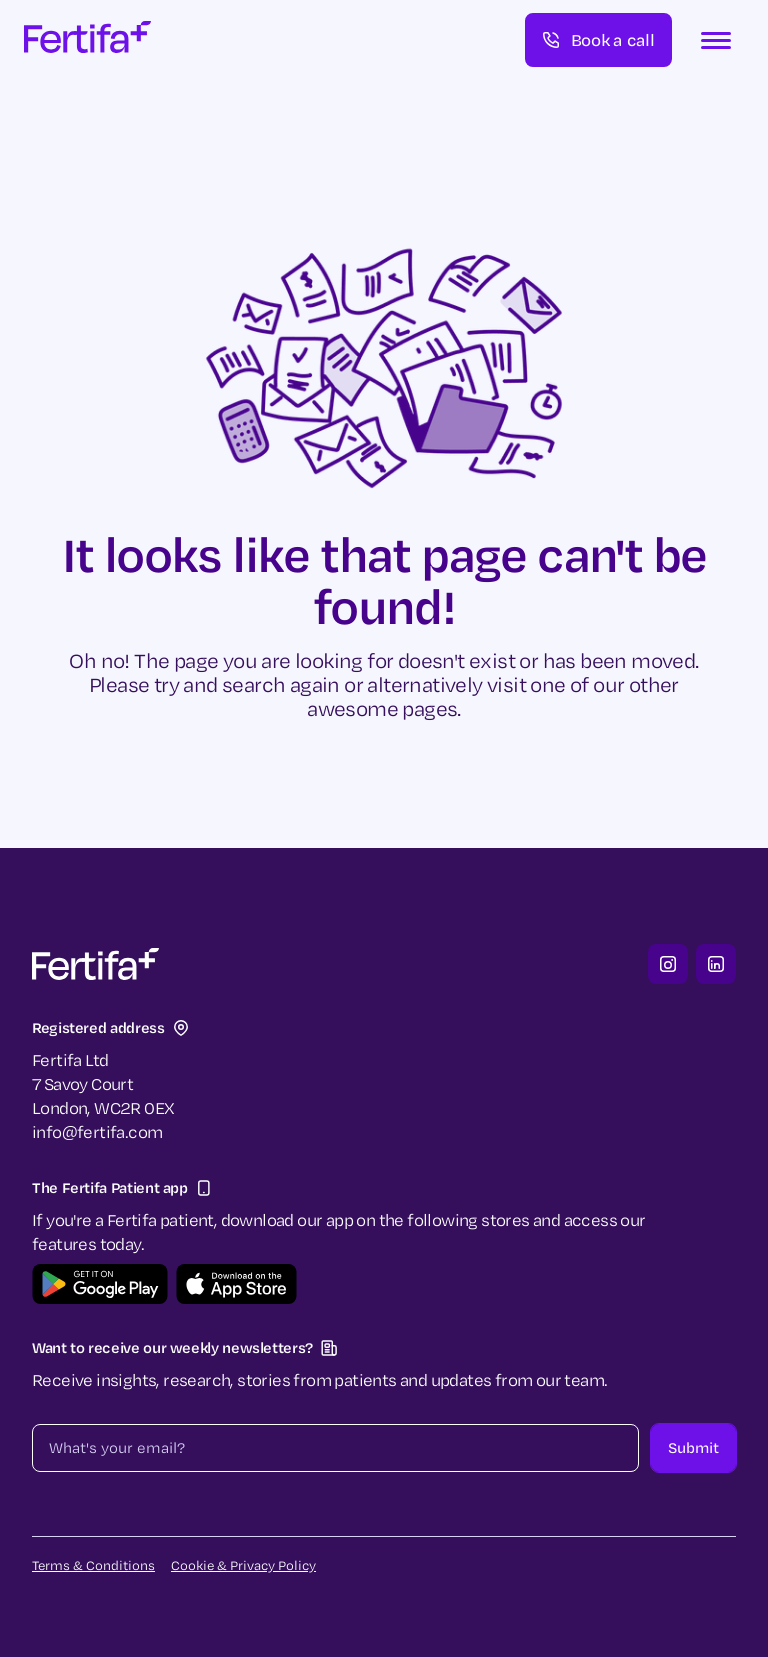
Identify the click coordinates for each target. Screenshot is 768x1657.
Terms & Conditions (93, 1565)
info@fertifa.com (97, 1131)
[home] (87, 40)
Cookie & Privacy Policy (243, 1565)
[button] (716, 40)
